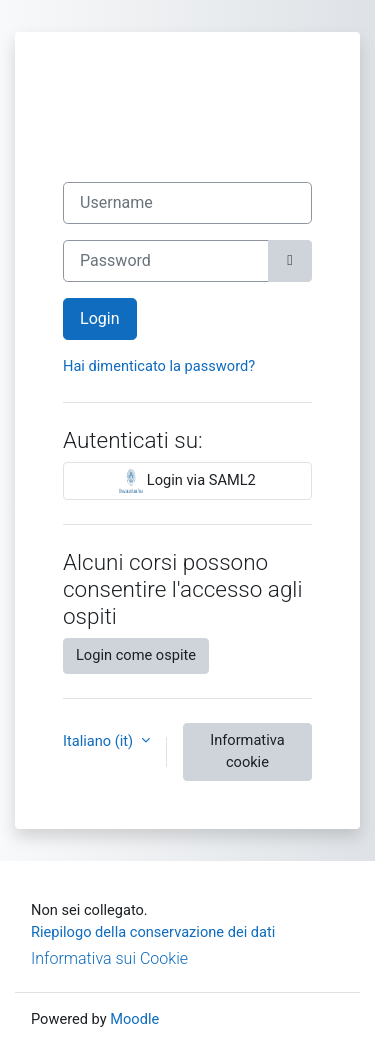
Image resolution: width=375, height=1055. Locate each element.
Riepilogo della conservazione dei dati (153, 932)
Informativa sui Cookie (109, 958)
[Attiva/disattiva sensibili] (290, 261)
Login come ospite (136, 655)
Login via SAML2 (187, 481)
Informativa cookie (247, 751)
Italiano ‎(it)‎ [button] (100, 741)
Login (100, 318)
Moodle (134, 1019)
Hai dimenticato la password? (159, 366)
